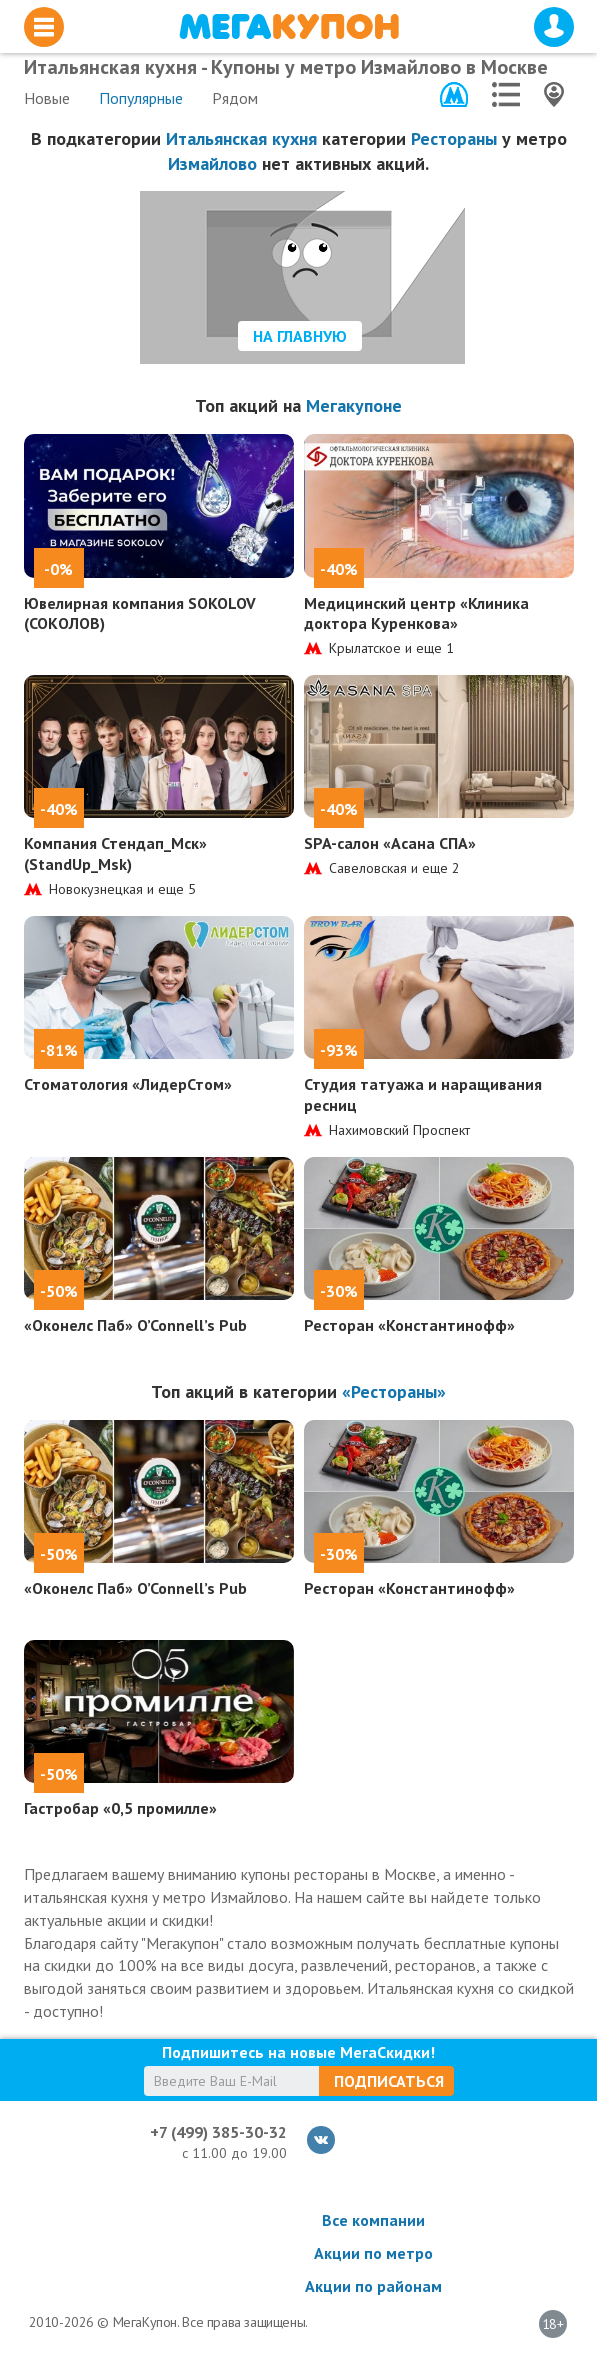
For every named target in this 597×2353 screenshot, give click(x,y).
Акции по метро (373, 2253)
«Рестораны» (394, 1391)
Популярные (141, 98)
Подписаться (389, 2081)
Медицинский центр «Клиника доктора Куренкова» (416, 613)
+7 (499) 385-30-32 (218, 2132)
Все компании (373, 2220)
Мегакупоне (354, 405)
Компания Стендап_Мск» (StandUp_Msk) (115, 853)
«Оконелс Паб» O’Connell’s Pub (135, 1325)
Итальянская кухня (241, 138)
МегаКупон (289, 26)
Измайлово (212, 163)
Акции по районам (373, 2286)
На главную (300, 336)
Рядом (235, 98)
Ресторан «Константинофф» (409, 1325)
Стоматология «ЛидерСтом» (128, 1084)
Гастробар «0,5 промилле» (120, 1808)
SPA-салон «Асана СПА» (390, 843)
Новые (47, 98)
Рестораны (454, 138)
